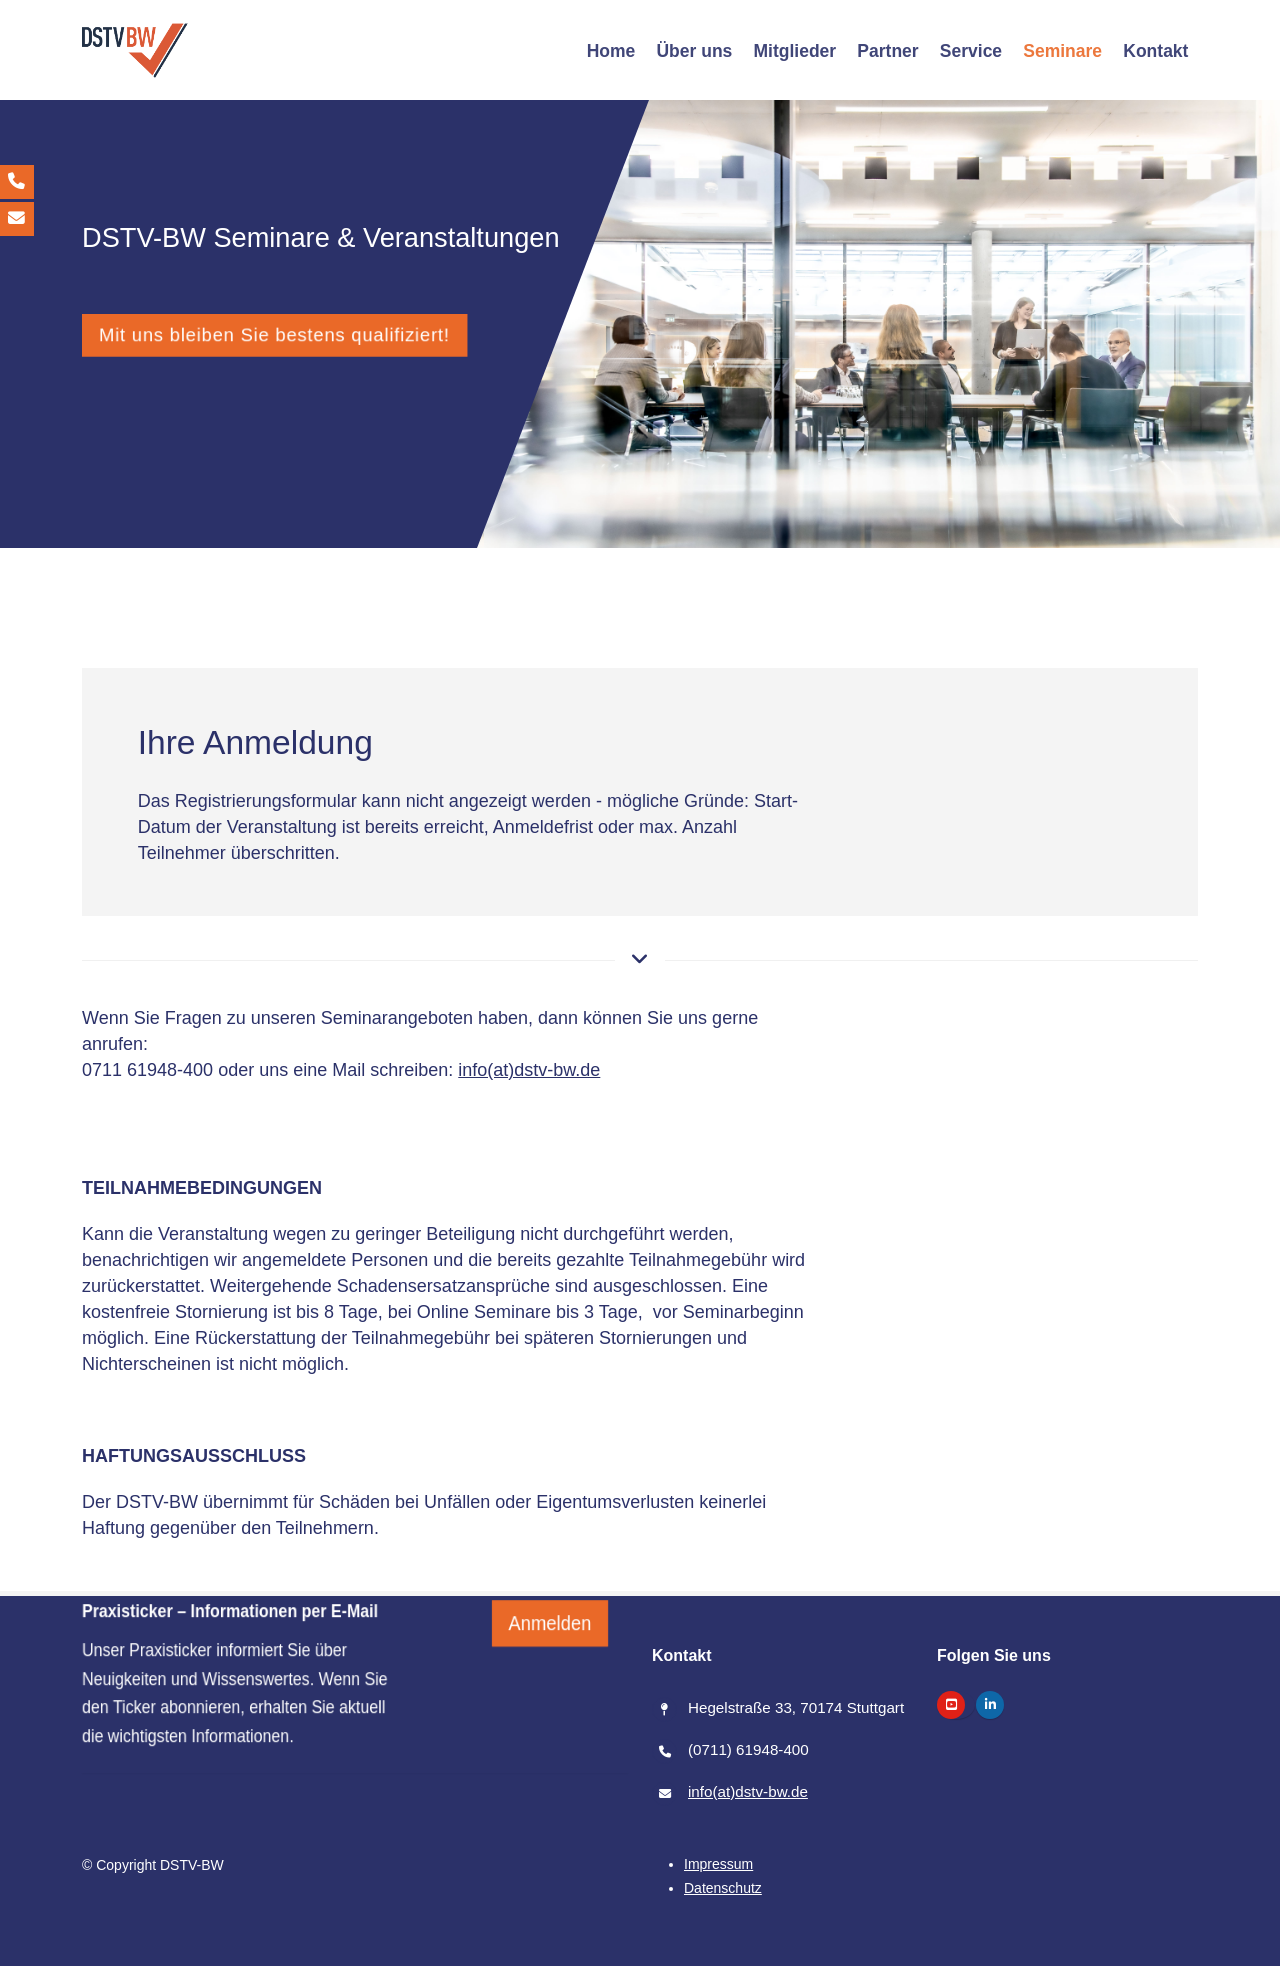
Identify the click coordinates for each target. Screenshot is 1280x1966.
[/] (135, 50)
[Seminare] (1063, 51)
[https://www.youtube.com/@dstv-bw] (951, 1705)
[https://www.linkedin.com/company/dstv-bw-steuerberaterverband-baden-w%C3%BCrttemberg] (990, 1705)
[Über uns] (694, 51)
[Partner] (888, 51)
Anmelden (550, 1666)
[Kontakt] (1156, 51)
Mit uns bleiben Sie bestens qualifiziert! (274, 334)
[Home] (611, 51)
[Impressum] (718, 1864)
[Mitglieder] (795, 51)
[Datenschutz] (723, 1888)
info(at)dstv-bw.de (529, 1070)
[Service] (970, 51)
